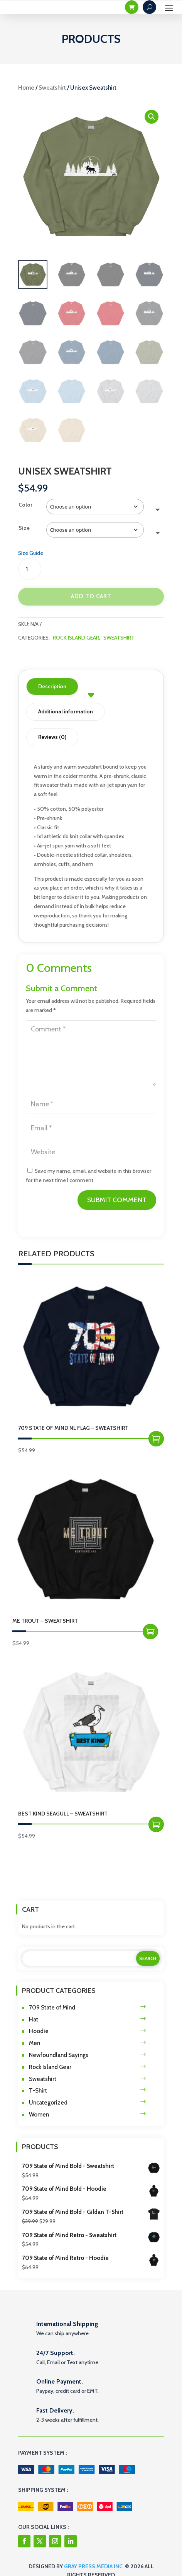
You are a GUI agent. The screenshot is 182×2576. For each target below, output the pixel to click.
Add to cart (91, 596)
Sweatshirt (52, 87)
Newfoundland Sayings (58, 2055)
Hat (33, 2019)
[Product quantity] (29, 569)
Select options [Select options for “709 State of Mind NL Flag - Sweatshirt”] (156, 1438)
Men (34, 2043)
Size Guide (30, 553)
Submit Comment (117, 1200)
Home (26, 87)
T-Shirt (38, 2090)
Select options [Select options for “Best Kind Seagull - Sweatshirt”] (156, 1824)
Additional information (65, 711)
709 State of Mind (52, 2007)
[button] (151, 117)
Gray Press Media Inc (93, 2566)
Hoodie (39, 2031)
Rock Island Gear (76, 637)
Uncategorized (48, 2102)
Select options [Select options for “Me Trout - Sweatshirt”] (150, 1631)
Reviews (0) (52, 736)
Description (52, 686)
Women (39, 2114)
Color (25, 504)
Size (24, 527)
